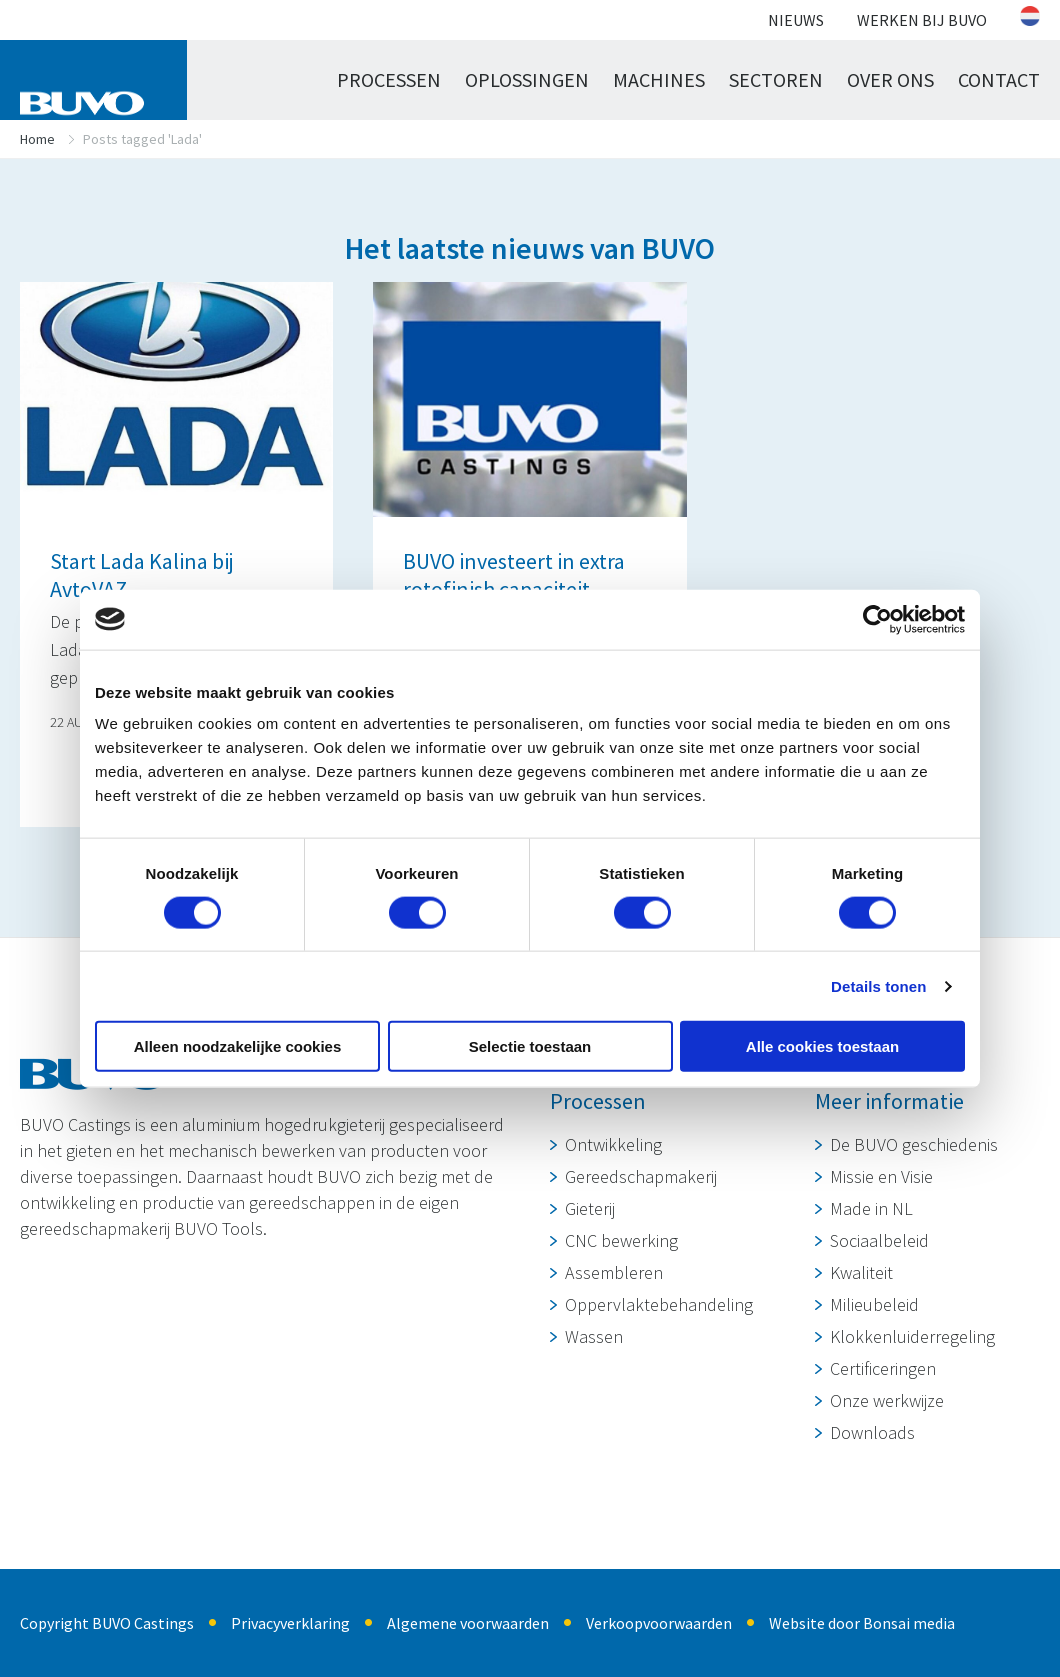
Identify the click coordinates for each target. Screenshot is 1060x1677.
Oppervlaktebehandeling (659, 1304)
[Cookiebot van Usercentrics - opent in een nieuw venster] (877, 619)
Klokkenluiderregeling (912, 1336)
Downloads (872, 1432)
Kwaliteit (861, 1272)
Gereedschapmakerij (641, 1176)
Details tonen (878, 985)
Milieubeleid (874, 1304)
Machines (659, 79)
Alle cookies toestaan (822, 1046)
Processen (389, 79)
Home (37, 139)
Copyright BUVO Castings (107, 1623)
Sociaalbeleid (879, 1240)
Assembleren (614, 1272)
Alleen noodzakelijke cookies (238, 1046)
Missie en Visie (881, 1176)
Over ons (890, 79)
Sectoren (776, 79)
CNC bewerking (621, 1240)
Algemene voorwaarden (468, 1623)
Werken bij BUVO (922, 20)
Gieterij (590, 1208)
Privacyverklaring (290, 1623)
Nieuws (796, 20)
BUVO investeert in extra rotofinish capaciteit (514, 575)
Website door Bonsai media (862, 1623)
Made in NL (871, 1208)
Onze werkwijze (887, 1400)
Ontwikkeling (613, 1144)
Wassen (594, 1336)
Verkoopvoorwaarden (659, 1623)
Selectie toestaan (530, 1046)
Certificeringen (883, 1368)
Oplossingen (527, 79)
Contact (999, 79)
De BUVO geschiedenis (914, 1144)
